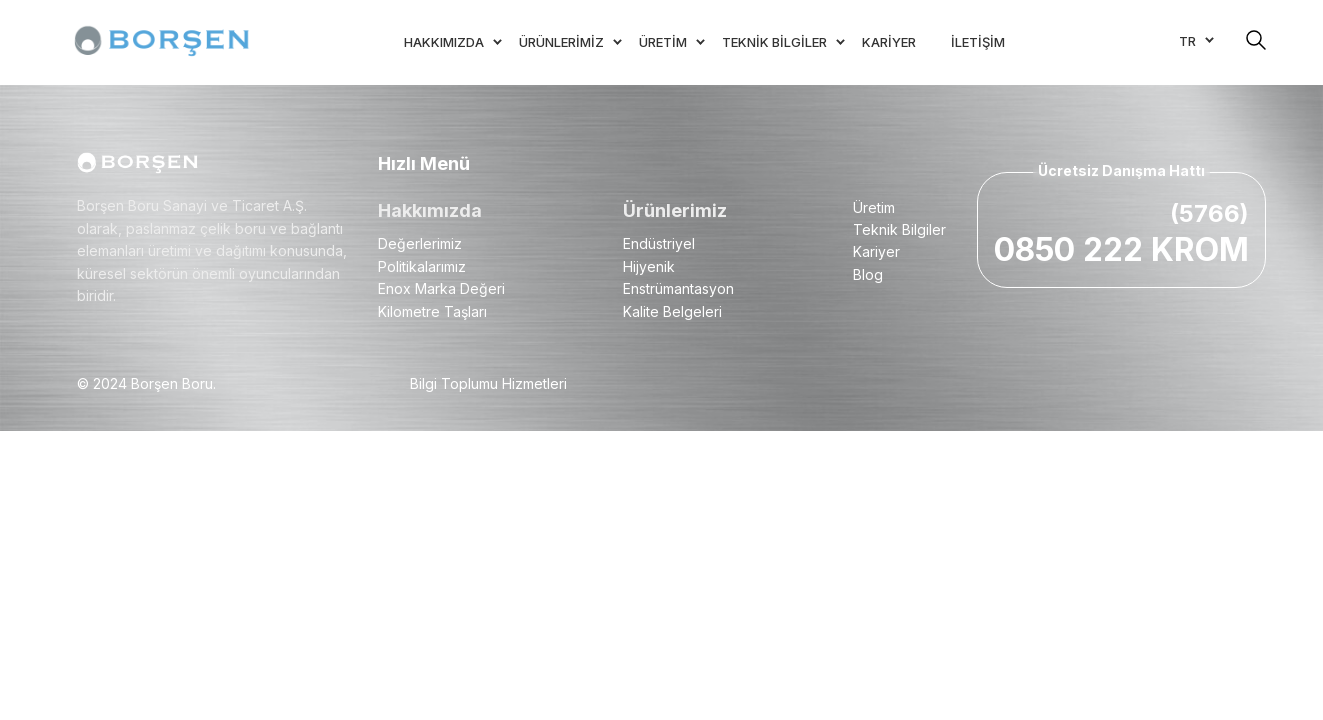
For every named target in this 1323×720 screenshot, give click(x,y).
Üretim (874, 207)
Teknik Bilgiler (899, 229)
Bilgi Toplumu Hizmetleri (488, 383)
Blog (868, 274)
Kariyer (876, 251)
